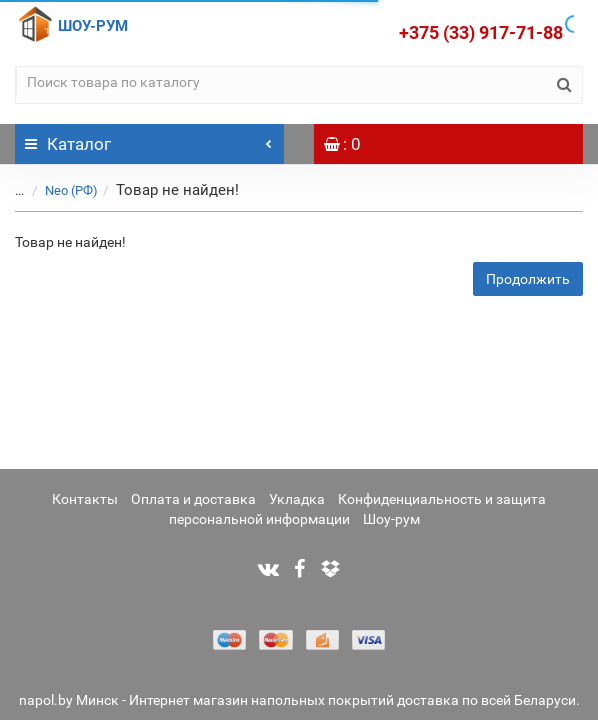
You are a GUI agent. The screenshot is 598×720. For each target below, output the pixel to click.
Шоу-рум (391, 519)
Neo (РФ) (71, 190)
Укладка (297, 499)
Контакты (85, 499)
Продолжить (528, 279)
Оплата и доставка (193, 499)
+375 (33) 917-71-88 (481, 32)
